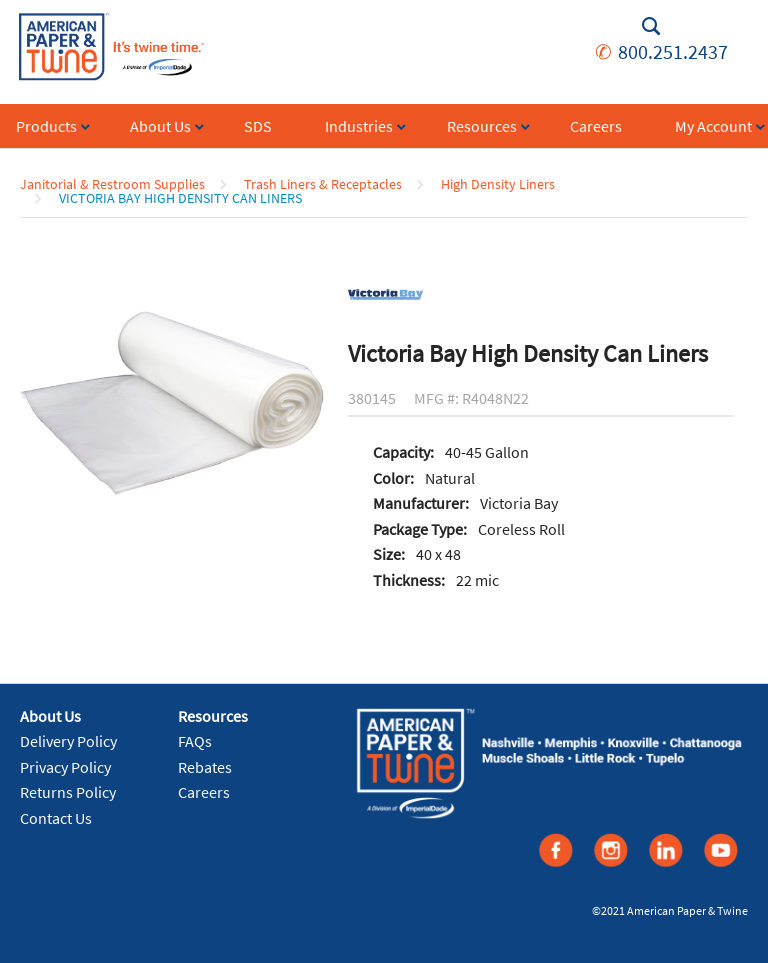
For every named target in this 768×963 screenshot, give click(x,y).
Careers (204, 792)
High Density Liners (498, 184)
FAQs (195, 741)
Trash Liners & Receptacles (323, 184)
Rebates (205, 767)
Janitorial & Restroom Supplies (112, 184)
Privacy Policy (65, 767)
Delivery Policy (68, 741)
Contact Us (56, 818)
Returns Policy (68, 792)
